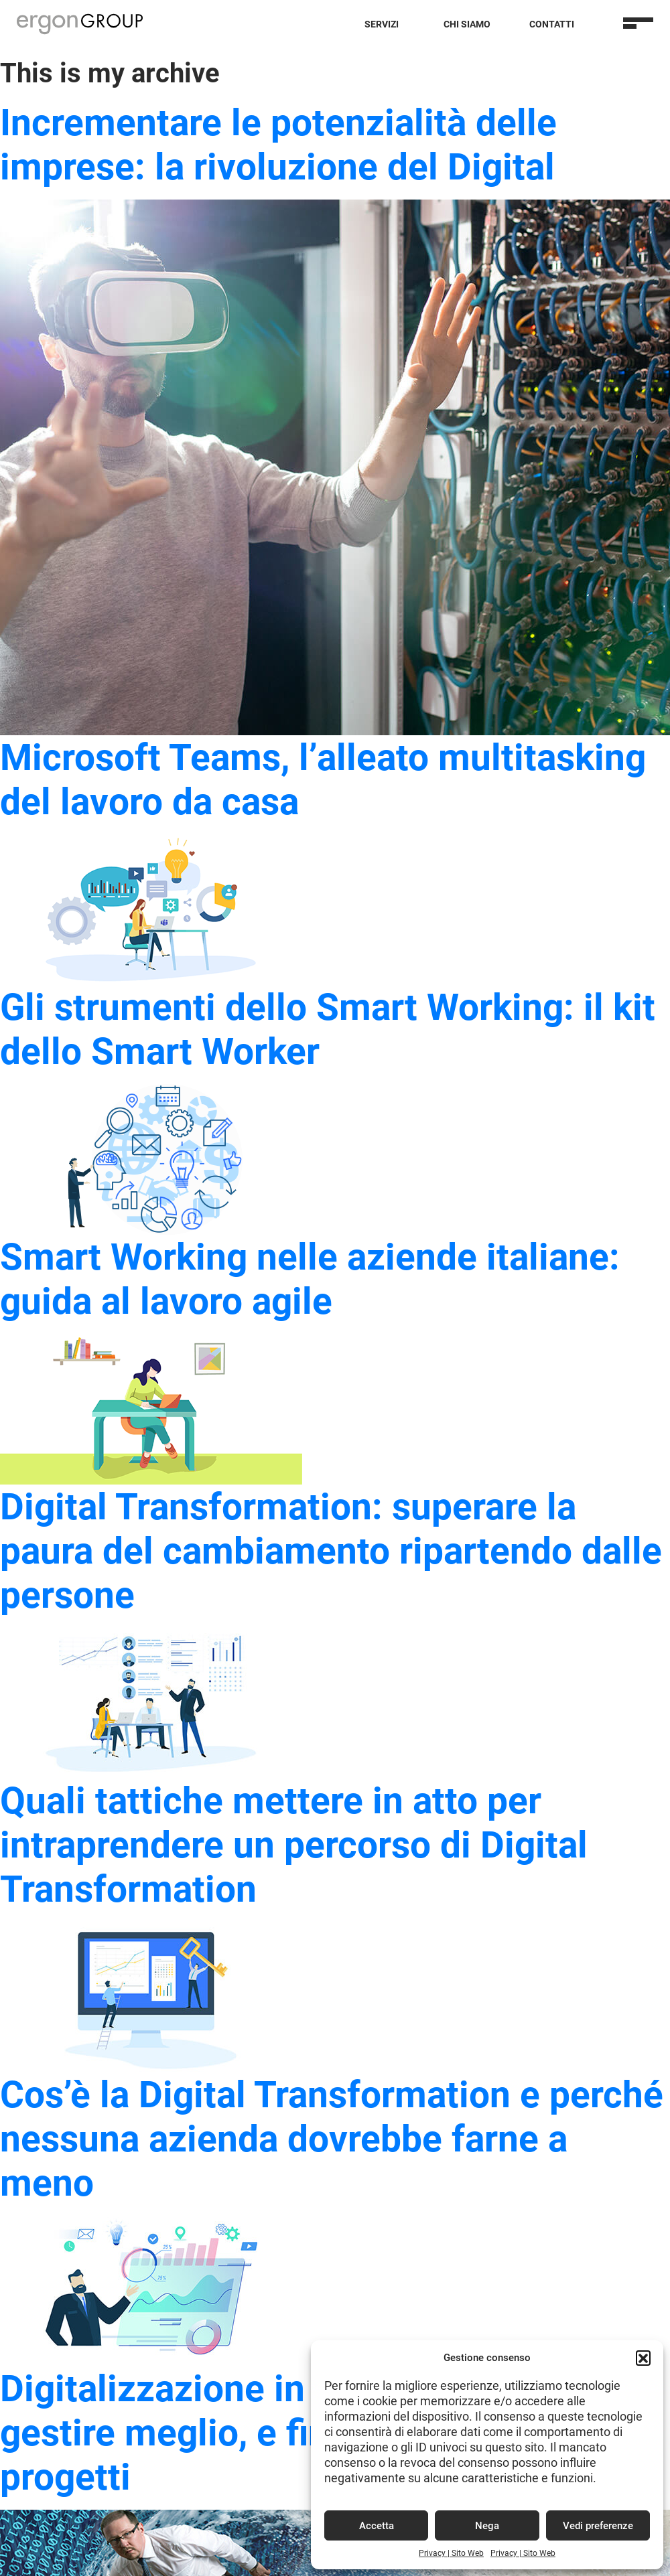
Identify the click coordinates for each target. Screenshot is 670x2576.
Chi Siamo (467, 24)
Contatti (551, 24)
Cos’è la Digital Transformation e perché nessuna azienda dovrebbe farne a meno (331, 2138)
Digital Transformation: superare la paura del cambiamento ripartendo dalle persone (331, 1550)
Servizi (381, 24)
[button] (643, 2357)
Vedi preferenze (598, 2526)
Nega (487, 2526)
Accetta (376, 2526)
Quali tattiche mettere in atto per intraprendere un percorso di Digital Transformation (294, 1844)
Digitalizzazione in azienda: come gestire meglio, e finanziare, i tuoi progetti (278, 2432)
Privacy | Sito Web (451, 2553)
